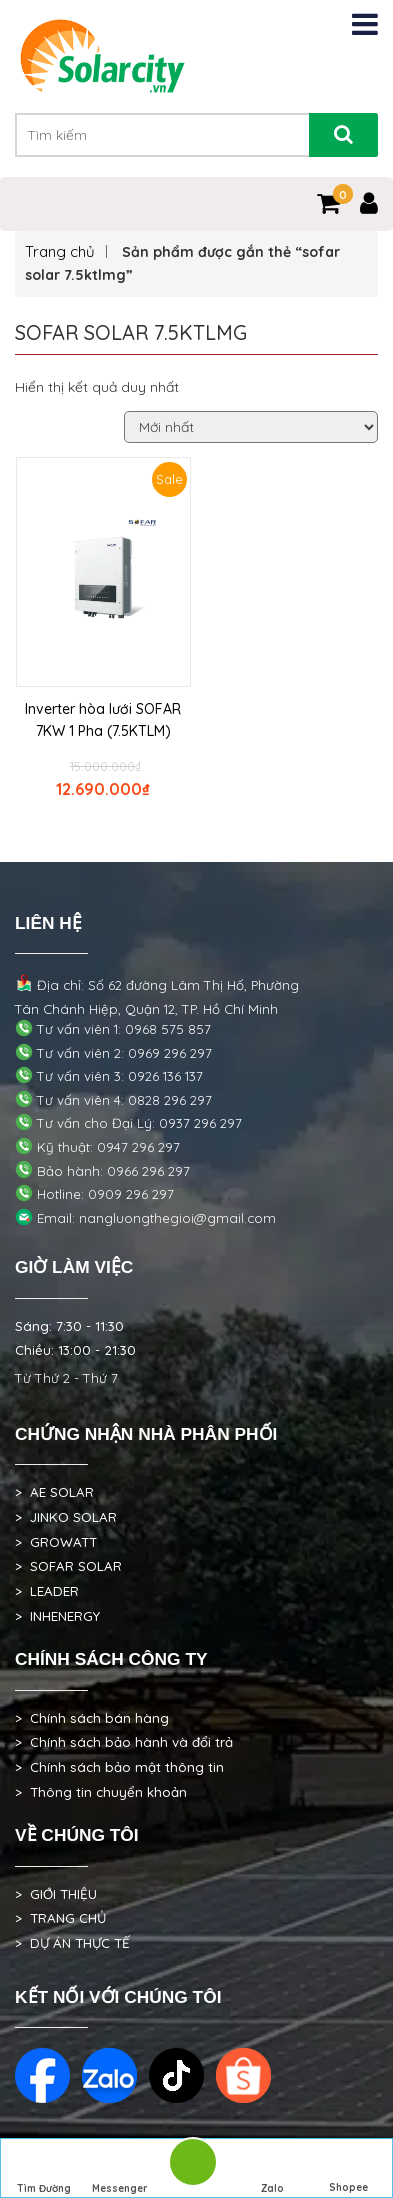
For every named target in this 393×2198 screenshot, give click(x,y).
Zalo (273, 2169)
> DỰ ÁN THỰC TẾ (72, 1943)
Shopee (348, 2169)
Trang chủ (60, 251)
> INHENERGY (57, 1616)
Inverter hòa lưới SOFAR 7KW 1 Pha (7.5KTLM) (103, 720)
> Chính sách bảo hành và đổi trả (124, 1742)
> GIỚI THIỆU (56, 1894)
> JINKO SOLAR (66, 1517)
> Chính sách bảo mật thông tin (119, 1767)
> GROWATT (56, 1542)
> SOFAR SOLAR (68, 1566)
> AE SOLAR (54, 1492)
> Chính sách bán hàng (92, 1718)
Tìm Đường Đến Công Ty (44, 2171)
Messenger (120, 2169)
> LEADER (47, 1591)
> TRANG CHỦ (60, 1918)
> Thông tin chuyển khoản (101, 1792)
